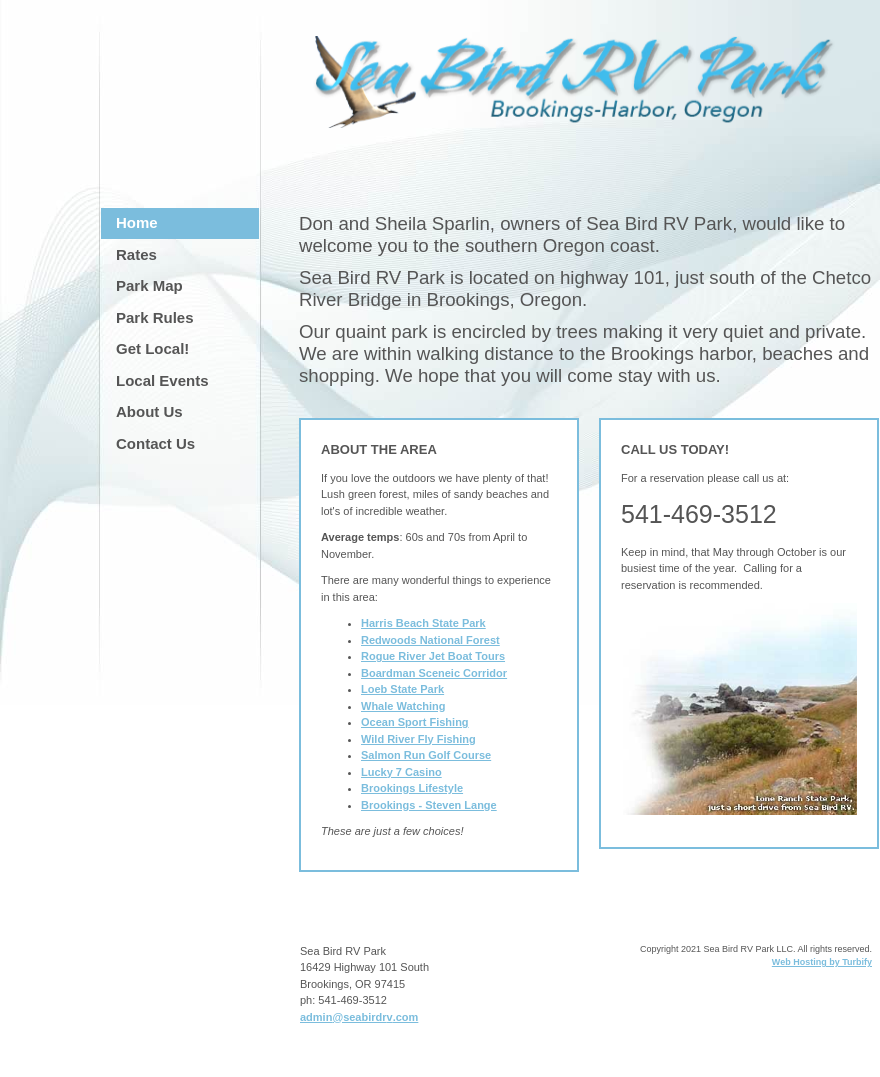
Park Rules (155, 317)
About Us (149, 411)
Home (137, 222)
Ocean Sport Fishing (415, 722)
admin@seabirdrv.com (359, 1017)
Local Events (162, 380)
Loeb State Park (402, 689)
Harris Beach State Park (423, 623)
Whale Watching (403, 706)
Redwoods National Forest (430, 640)
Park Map (149, 285)
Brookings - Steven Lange (429, 805)
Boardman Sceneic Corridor (434, 673)
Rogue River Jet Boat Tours (433, 656)
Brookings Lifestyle (412, 788)
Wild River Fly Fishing (418, 739)
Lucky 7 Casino (401, 772)
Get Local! (152, 348)
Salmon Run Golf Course (426, 755)
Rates (136, 254)
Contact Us (155, 443)
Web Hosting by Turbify (822, 962)
